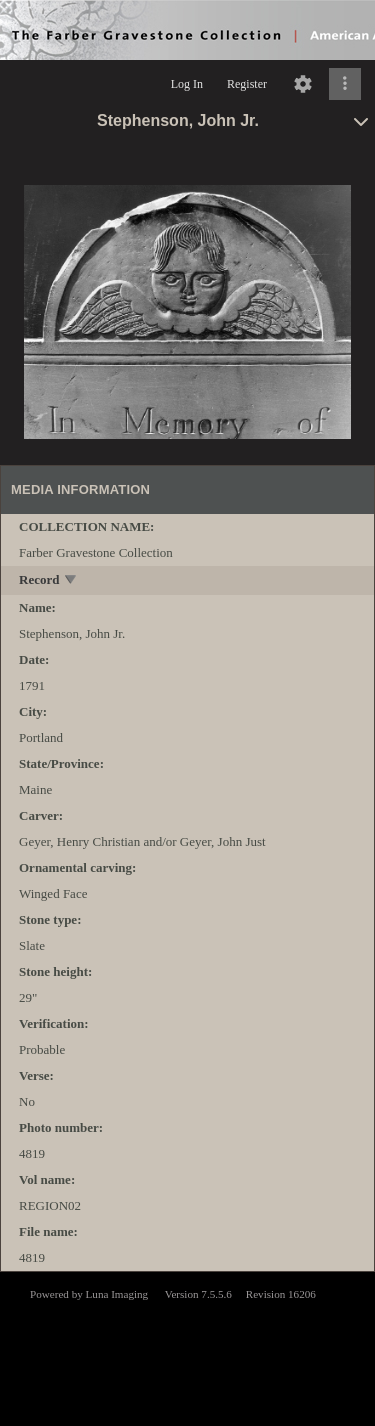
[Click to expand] (345, 84)
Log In (187, 84)
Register (247, 84)
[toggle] (71, 581)
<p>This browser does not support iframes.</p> (187, 1347)
